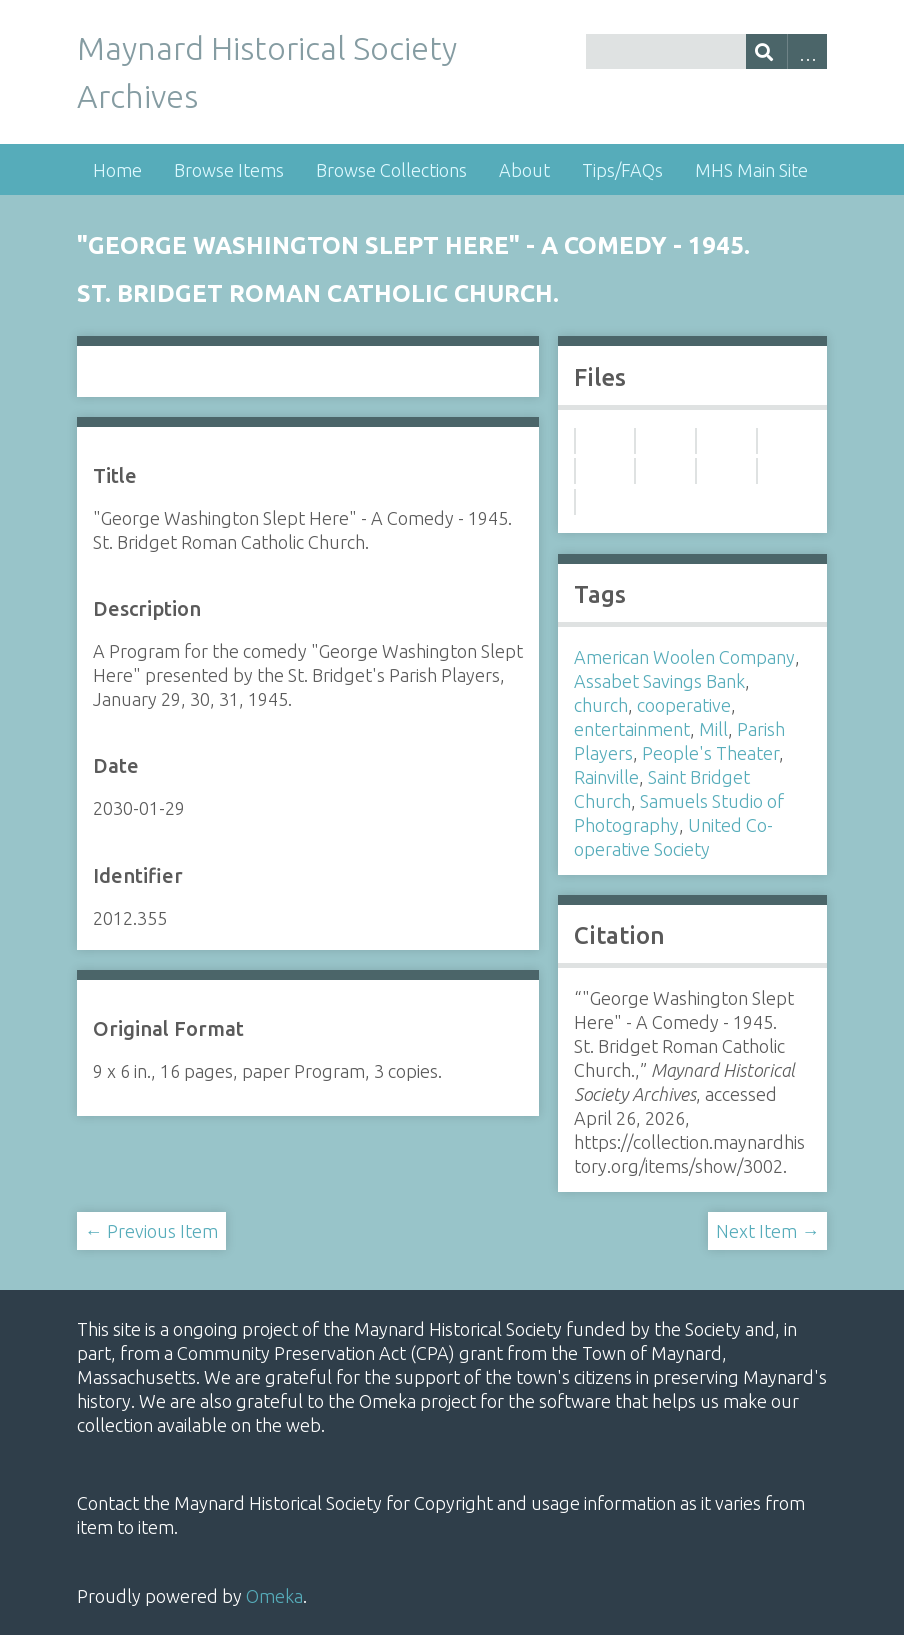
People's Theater (710, 753)
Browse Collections (391, 170)
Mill (713, 729)
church (601, 705)
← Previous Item (151, 1231)
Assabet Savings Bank (659, 681)
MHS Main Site (751, 170)
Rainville (606, 777)
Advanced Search (807, 51)
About (524, 170)
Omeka (274, 1596)
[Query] (707, 51)
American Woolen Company (684, 657)
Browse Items (229, 170)
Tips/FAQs (622, 170)
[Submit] (766, 51)
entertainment (632, 729)
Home (117, 170)
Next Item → (767, 1231)
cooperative (684, 705)
